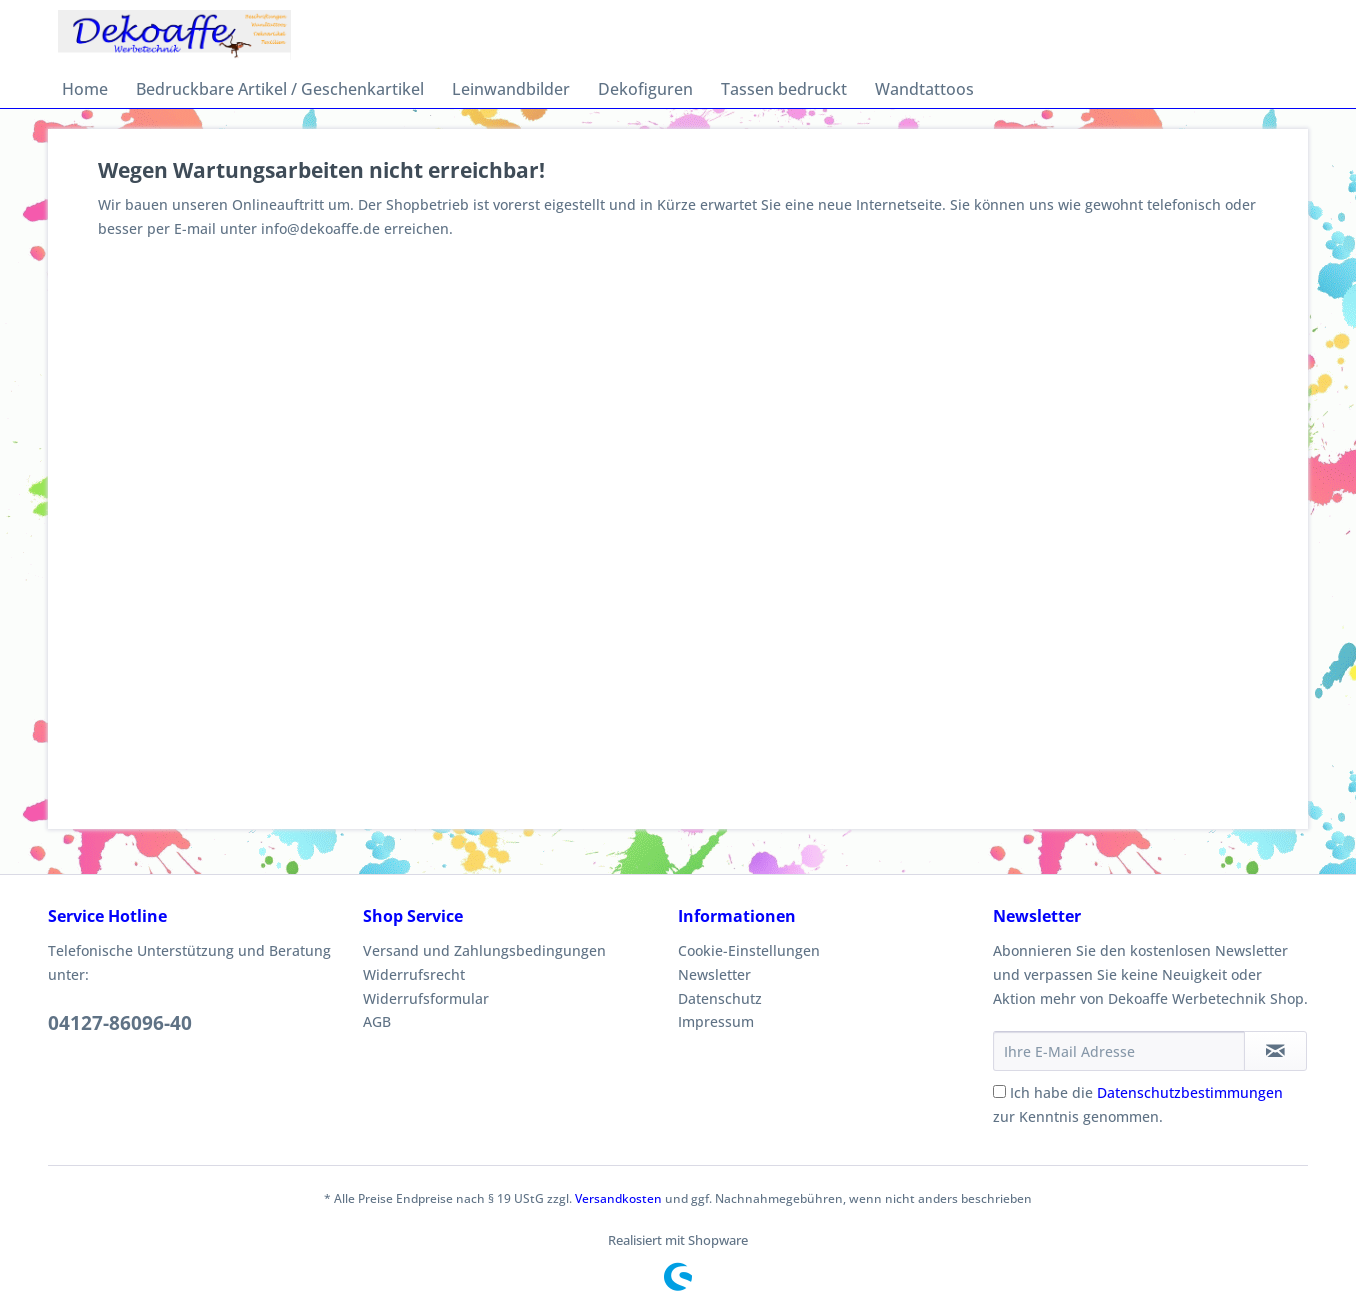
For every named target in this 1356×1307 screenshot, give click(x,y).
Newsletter (714, 974)
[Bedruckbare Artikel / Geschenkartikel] (280, 89)
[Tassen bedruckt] (784, 89)
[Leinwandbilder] (511, 89)
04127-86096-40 (120, 1023)
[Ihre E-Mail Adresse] (1119, 1051)
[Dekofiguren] (645, 89)
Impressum (716, 1021)
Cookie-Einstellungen (749, 950)
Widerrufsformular (426, 998)
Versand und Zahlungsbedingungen (484, 950)
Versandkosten (618, 1198)
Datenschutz (720, 998)
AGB (377, 1021)
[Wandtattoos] (924, 89)
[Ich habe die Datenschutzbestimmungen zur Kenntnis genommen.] (999, 1091)
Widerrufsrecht (414, 974)
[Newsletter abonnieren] (1275, 1051)
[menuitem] (85, 89)
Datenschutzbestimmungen (1190, 1092)
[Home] (85, 89)
